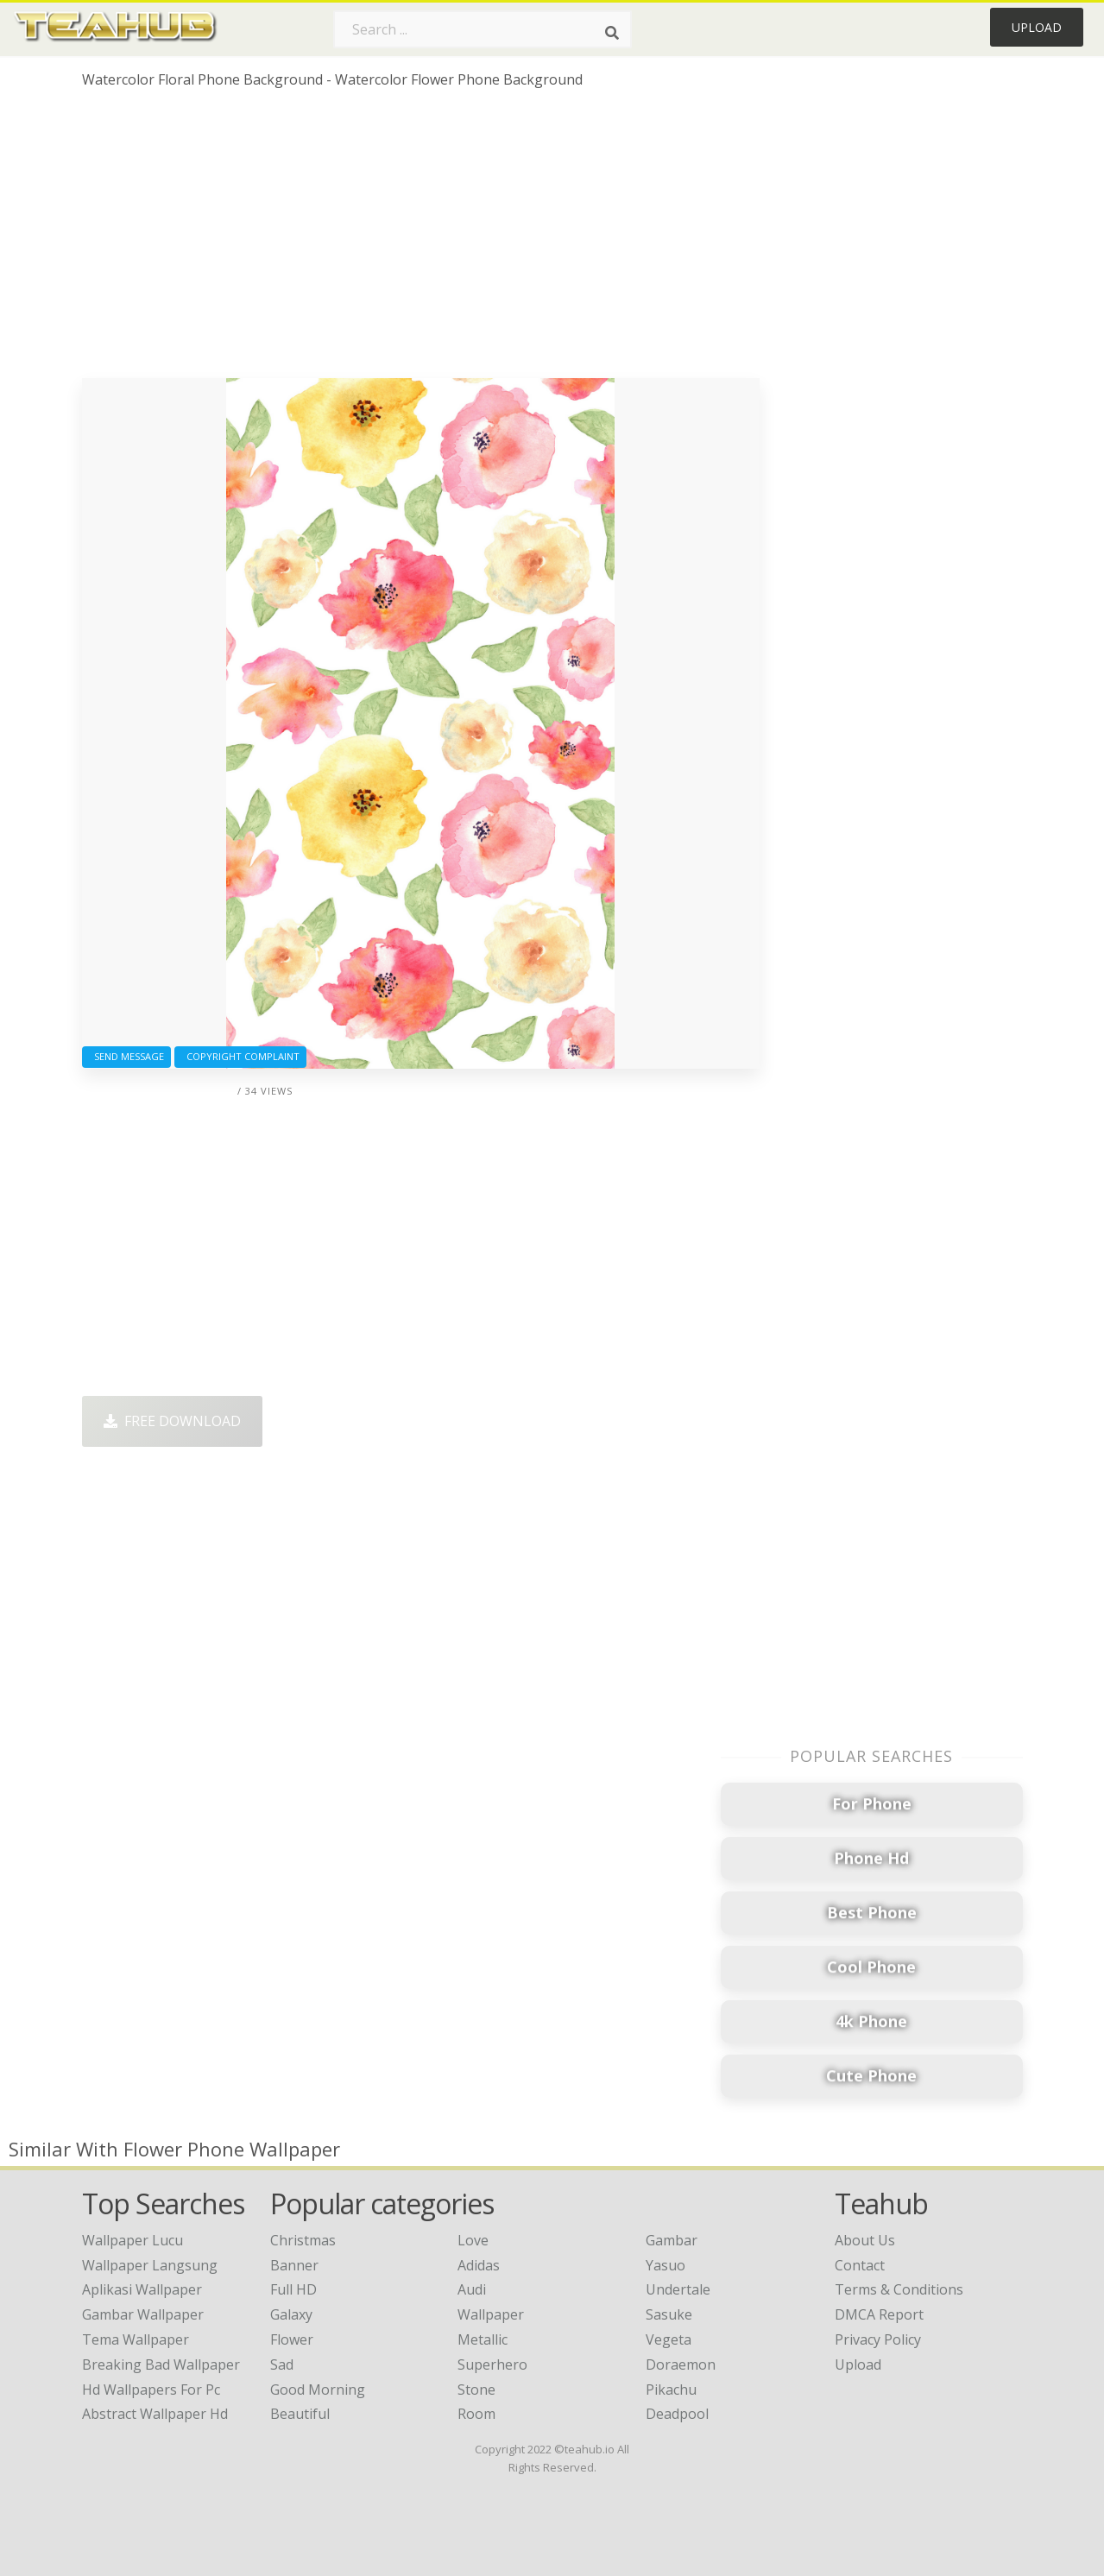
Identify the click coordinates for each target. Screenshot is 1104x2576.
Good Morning (317, 2389)
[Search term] (482, 29)
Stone (476, 2389)
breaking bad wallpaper (161, 2364)
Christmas (303, 2240)
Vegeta (668, 2339)
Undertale (678, 2289)
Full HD (293, 2289)
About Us (865, 2240)
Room (476, 2413)
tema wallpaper (135, 2339)
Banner (294, 2265)
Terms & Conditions (899, 2289)
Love (473, 2240)
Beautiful (300, 2413)
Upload (1037, 27)
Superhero (492, 2364)
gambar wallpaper (143, 2314)
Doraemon (681, 2364)
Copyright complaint (240, 1056)
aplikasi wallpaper (142, 2289)
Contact (860, 2265)
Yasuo (665, 2265)
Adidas (478, 2265)
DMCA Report (879, 2314)
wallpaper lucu (132, 2240)
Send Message (126, 1056)
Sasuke (669, 2314)
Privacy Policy (878, 2339)
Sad (281, 2364)
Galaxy (291, 2314)
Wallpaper (490, 2314)
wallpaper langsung (150, 2265)
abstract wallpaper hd (155, 2413)
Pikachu (671, 2389)
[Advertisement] (421, 240)
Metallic (482, 2339)
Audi (471, 2289)
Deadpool (677, 2413)
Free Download (172, 1420)
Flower (291, 2339)
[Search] (612, 33)
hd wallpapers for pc (151, 2389)
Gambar (671, 2240)
